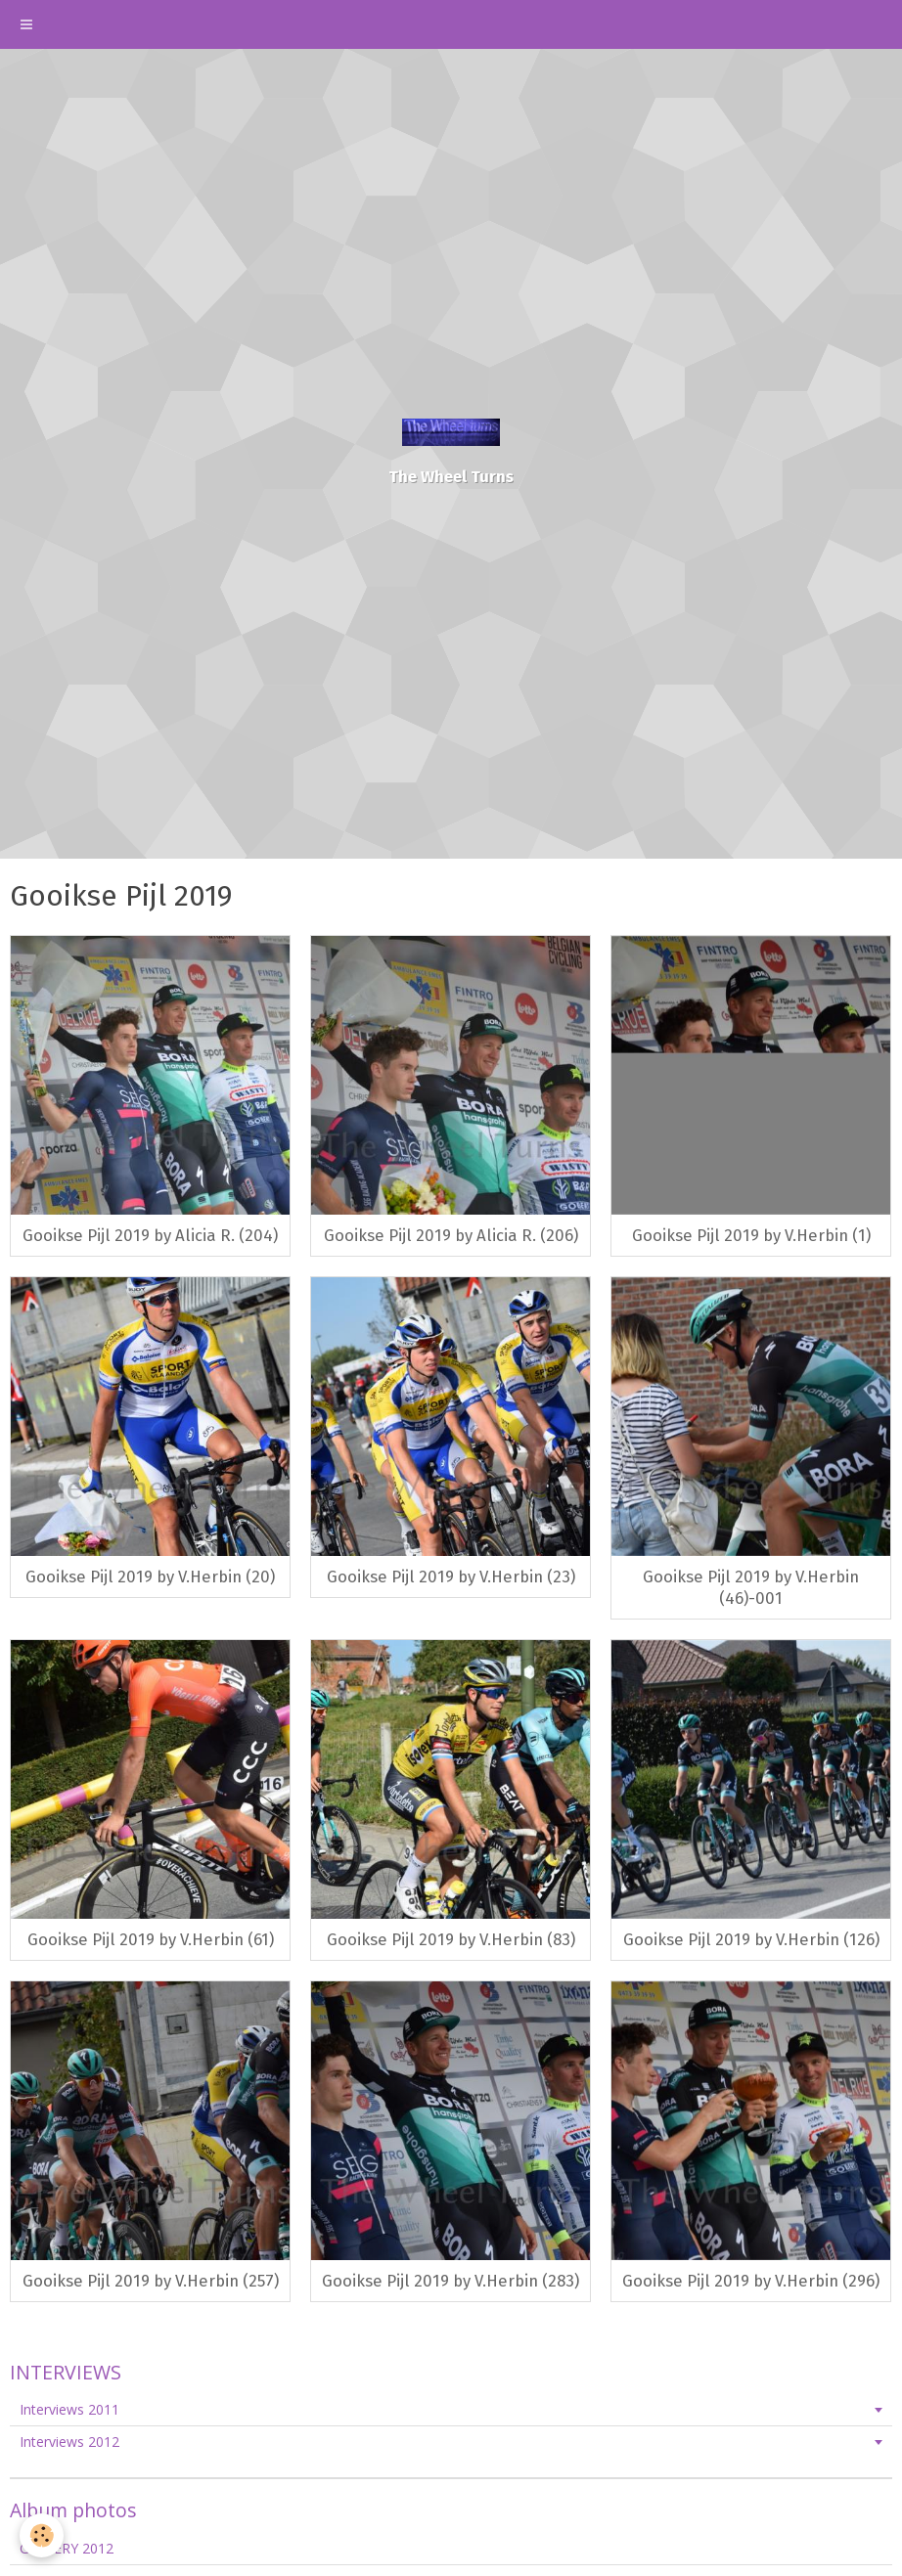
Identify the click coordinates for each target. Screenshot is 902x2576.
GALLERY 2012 (66, 2548)
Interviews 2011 (69, 2409)
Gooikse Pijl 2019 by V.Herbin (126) (751, 1939)
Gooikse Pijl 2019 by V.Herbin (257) (151, 2280)
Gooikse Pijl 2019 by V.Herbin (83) (451, 1939)
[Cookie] (42, 2535)
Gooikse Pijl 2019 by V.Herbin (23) (451, 1576)
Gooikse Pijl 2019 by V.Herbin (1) (751, 1235)
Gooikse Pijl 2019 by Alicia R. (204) (150, 1235)
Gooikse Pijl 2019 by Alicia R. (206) (451, 1235)
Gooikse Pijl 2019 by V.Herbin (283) (450, 2280)
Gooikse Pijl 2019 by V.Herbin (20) (150, 1576)
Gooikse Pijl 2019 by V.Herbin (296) (750, 2280)
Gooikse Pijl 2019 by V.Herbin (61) (150, 1939)
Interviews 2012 (69, 2441)
